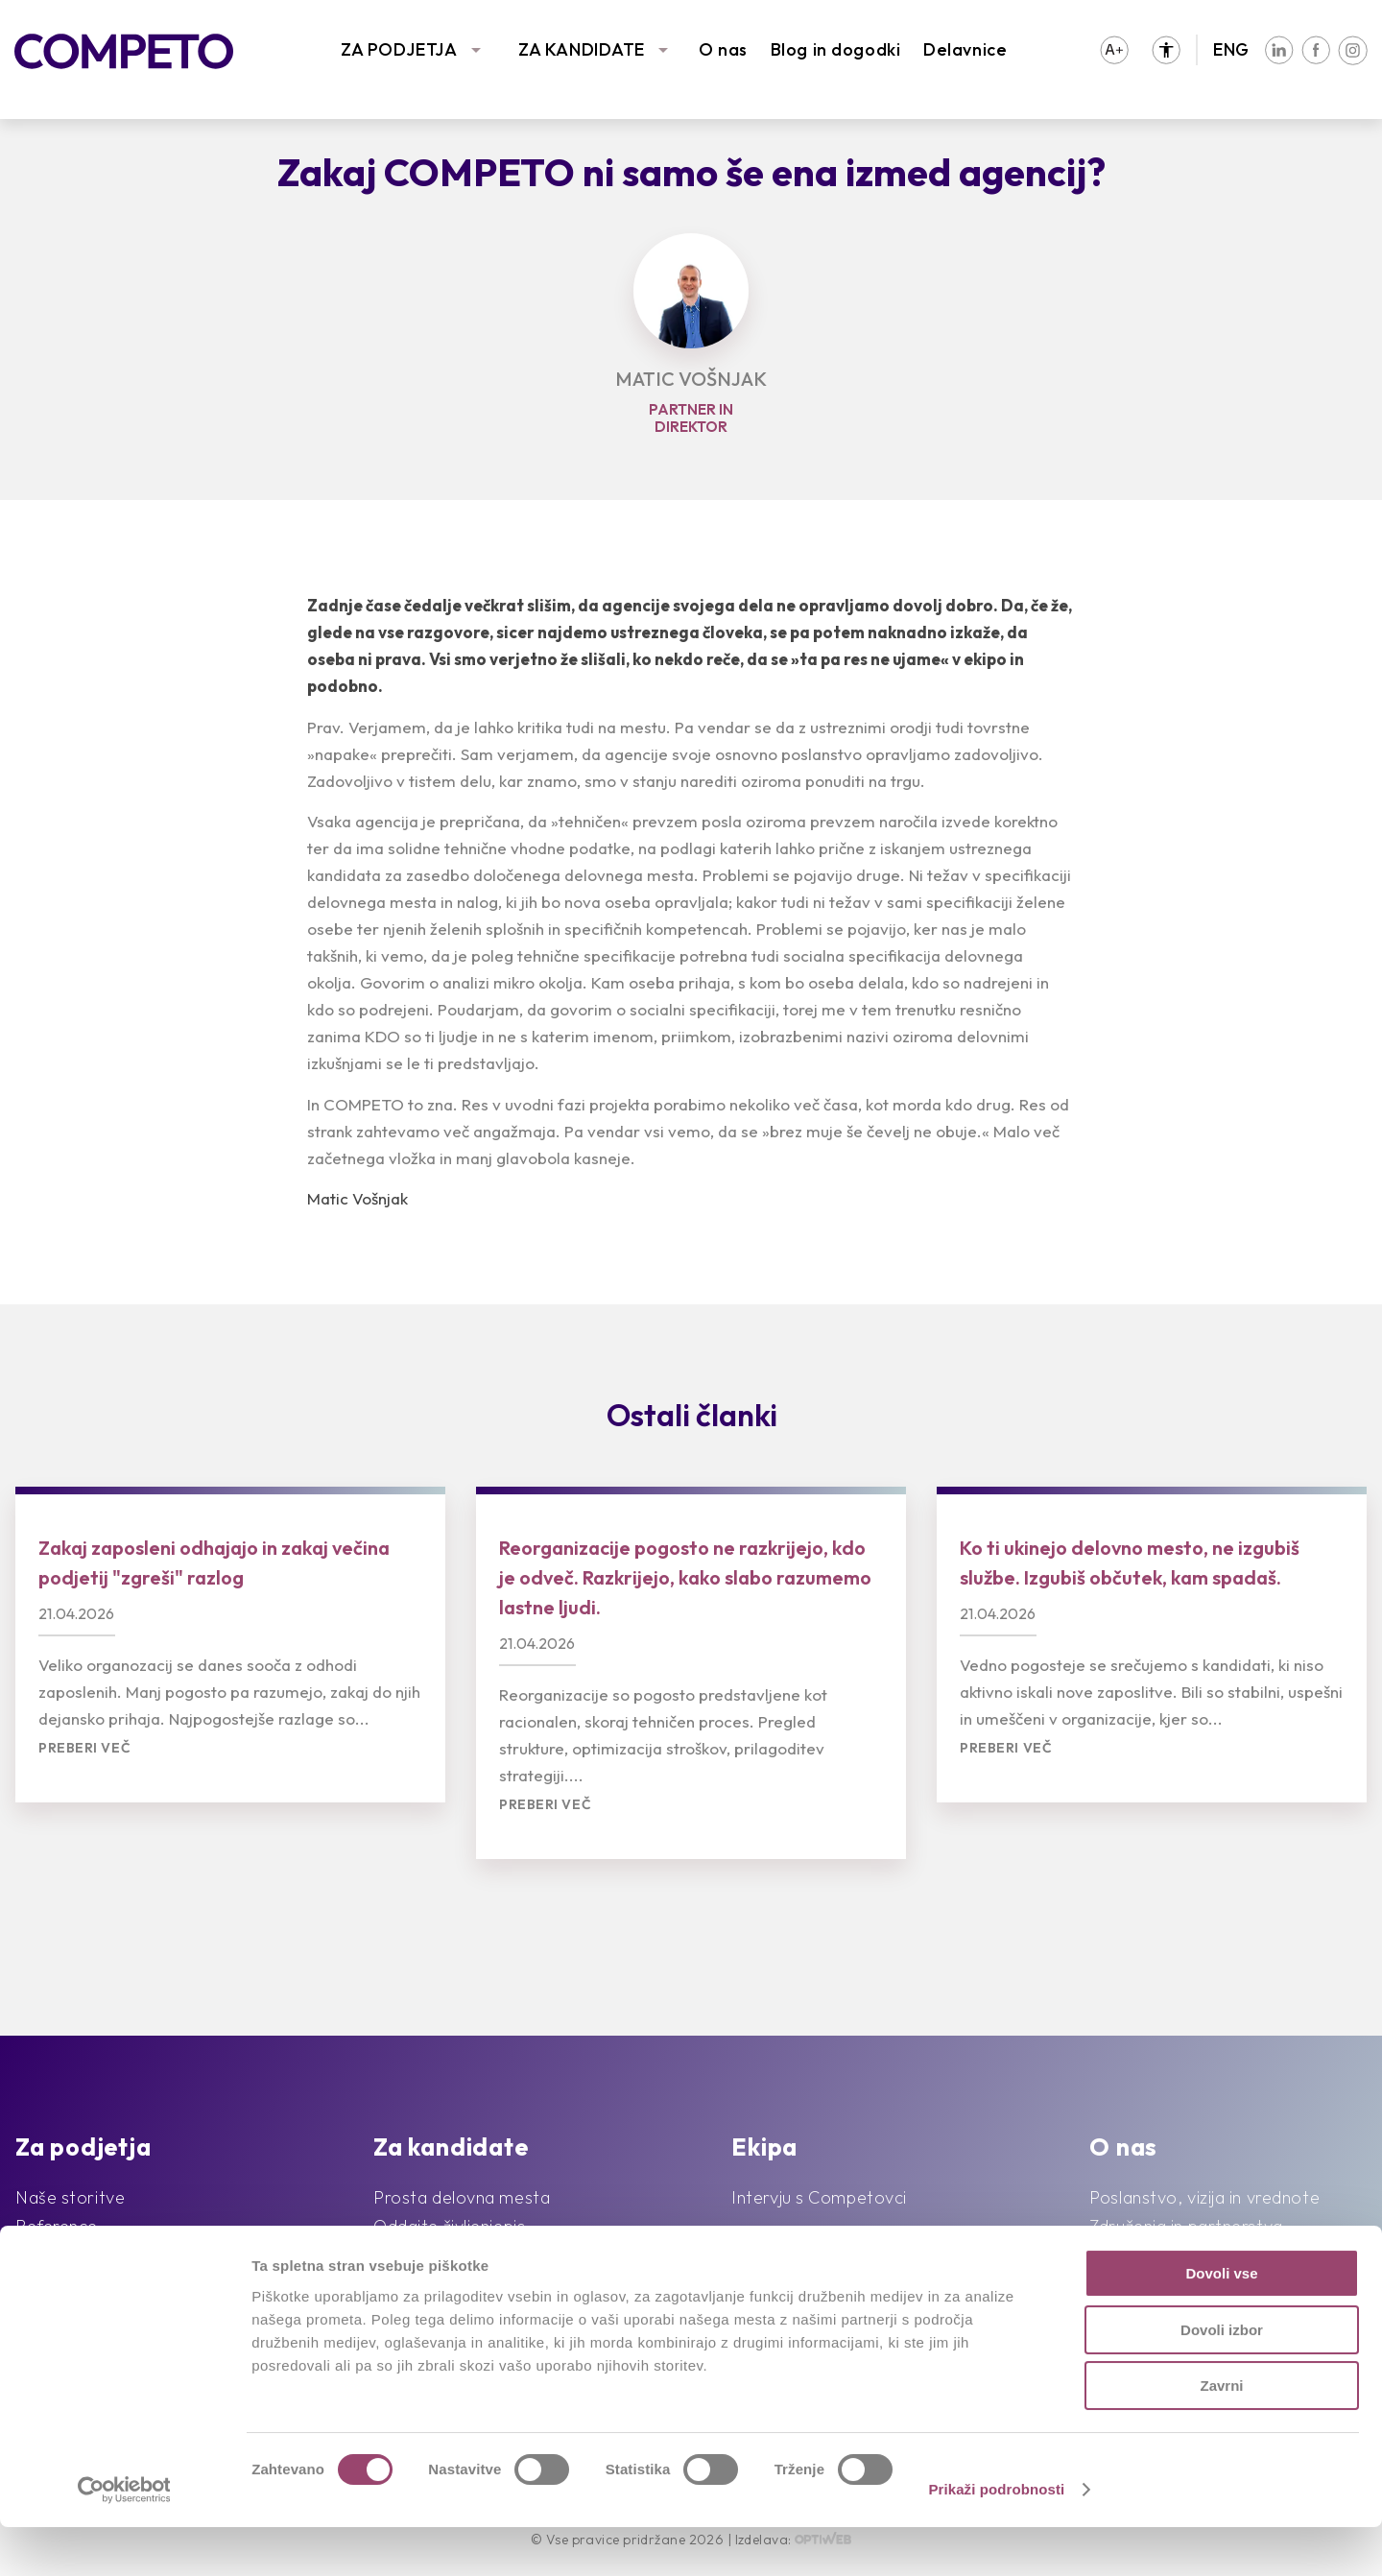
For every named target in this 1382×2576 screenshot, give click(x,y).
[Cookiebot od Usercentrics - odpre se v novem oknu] (124, 2538)
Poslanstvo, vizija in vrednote (1204, 2197)
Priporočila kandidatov (462, 2255)
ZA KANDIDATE (581, 49)
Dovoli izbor (1221, 2379)
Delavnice (965, 49)
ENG (1231, 49)
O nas (723, 49)
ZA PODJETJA (399, 49)
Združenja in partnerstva (1185, 2226)
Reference (56, 2226)
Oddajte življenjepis (449, 2226)
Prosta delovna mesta (461, 2197)
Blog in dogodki (835, 49)
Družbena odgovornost (1183, 2255)
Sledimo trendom (83, 2255)
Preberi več (84, 1748)
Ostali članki (692, 1414)
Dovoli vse (1221, 2322)
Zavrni (1221, 2434)
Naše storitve (70, 2197)
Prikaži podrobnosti (996, 2538)
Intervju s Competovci (819, 2197)
